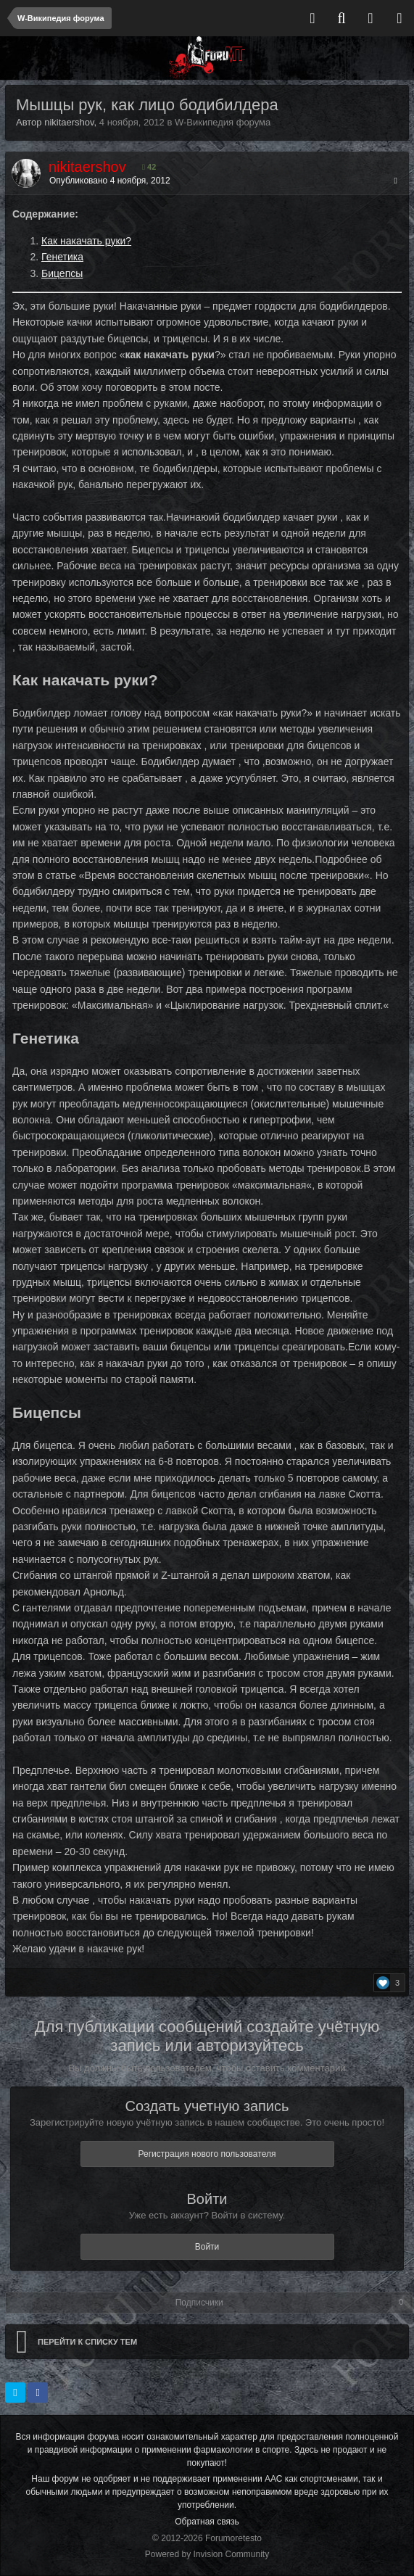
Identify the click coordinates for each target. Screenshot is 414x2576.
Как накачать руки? (86, 241)
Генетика (62, 257)
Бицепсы (62, 273)
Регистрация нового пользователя (207, 2154)
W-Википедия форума (222, 122)
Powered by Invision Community (207, 2554)
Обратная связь (207, 2522)
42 (149, 166)
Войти (207, 2247)
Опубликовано (109, 181)
